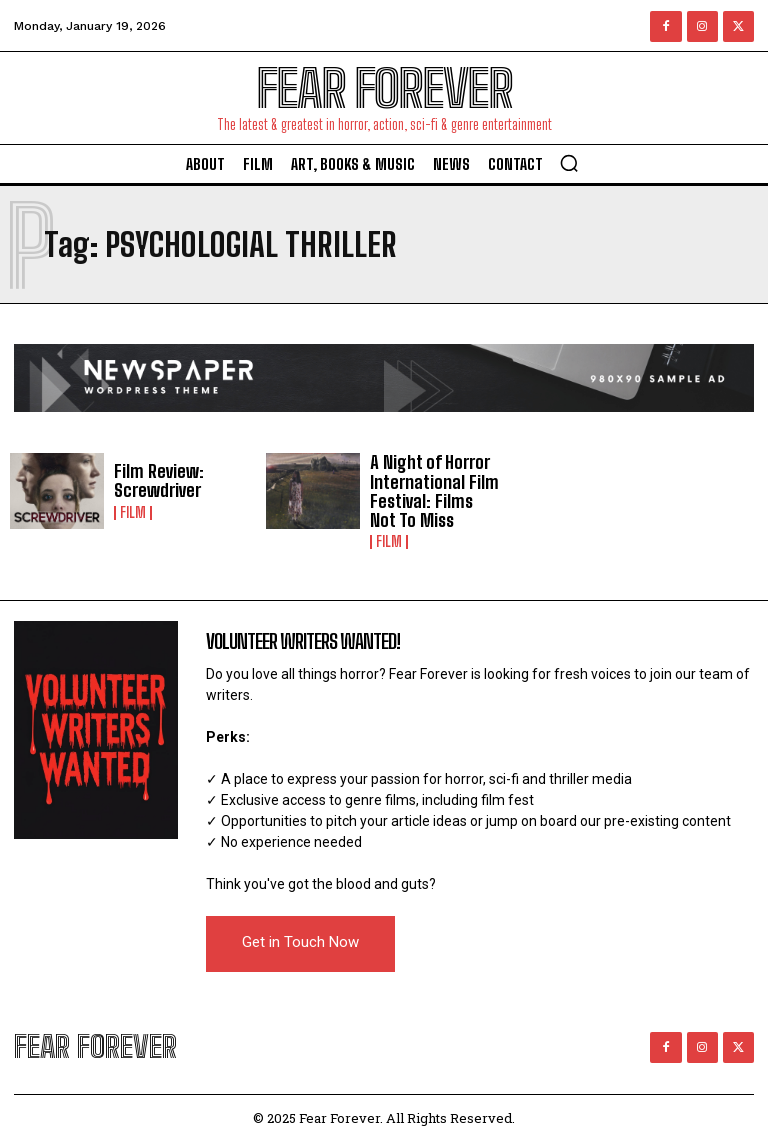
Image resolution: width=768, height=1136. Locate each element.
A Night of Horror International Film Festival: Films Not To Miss (431, 488)
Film (133, 511)
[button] (569, 163)
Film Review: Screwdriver (154, 481)
